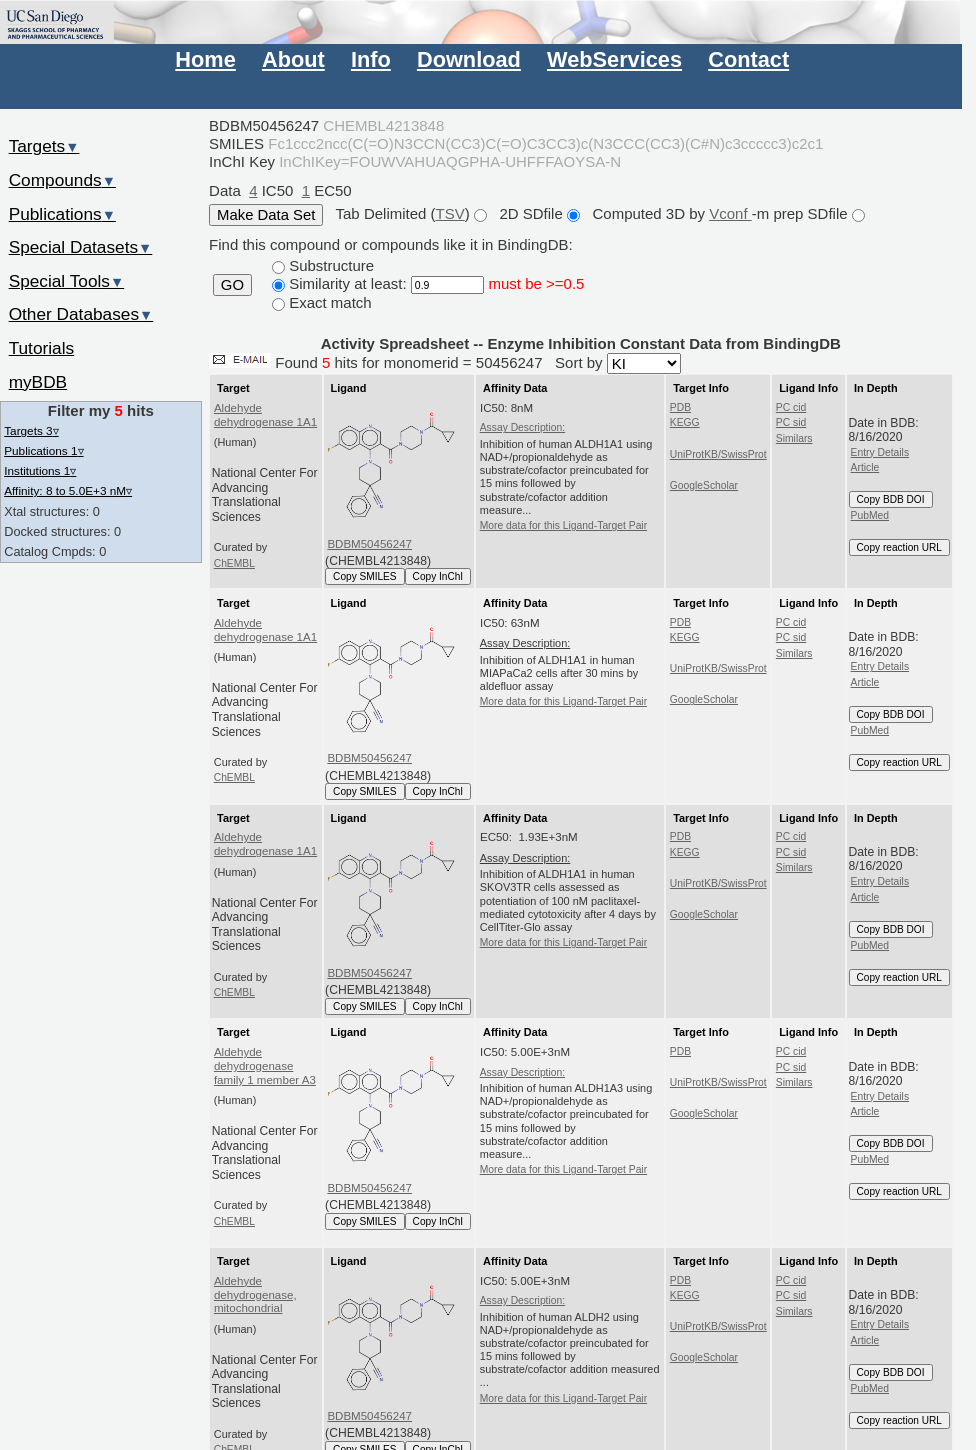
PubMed (870, 515)
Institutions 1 (40, 470)
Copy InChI (438, 576)
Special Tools (67, 281)
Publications (62, 214)
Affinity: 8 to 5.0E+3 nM (68, 490)
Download (469, 59)
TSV (450, 213)
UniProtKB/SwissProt (718, 454)
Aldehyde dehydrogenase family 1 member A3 (265, 1066)
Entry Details (880, 452)
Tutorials (42, 348)
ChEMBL (234, 563)
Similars (794, 438)
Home (205, 59)
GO (232, 285)
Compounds (62, 180)
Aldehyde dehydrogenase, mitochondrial (255, 1295)
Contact (748, 59)
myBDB (38, 382)
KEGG (685, 422)
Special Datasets (81, 247)
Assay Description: (522, 427)
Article (865, 467)
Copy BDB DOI (891, 499)
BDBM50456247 (369, 544)
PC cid (791, 407)
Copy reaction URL (899, 547)
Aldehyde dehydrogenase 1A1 (265, 415)
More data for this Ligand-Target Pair (563, 525)
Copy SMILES (365, 576)
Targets (44, 146)
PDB (680, 407)
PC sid (791, 422)
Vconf (730, 213)
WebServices (614, 59)
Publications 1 (43, 450)
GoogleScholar (704, 485)
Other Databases (81, 314)
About (293, 59)
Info (371, 59)
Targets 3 (31, 430)
